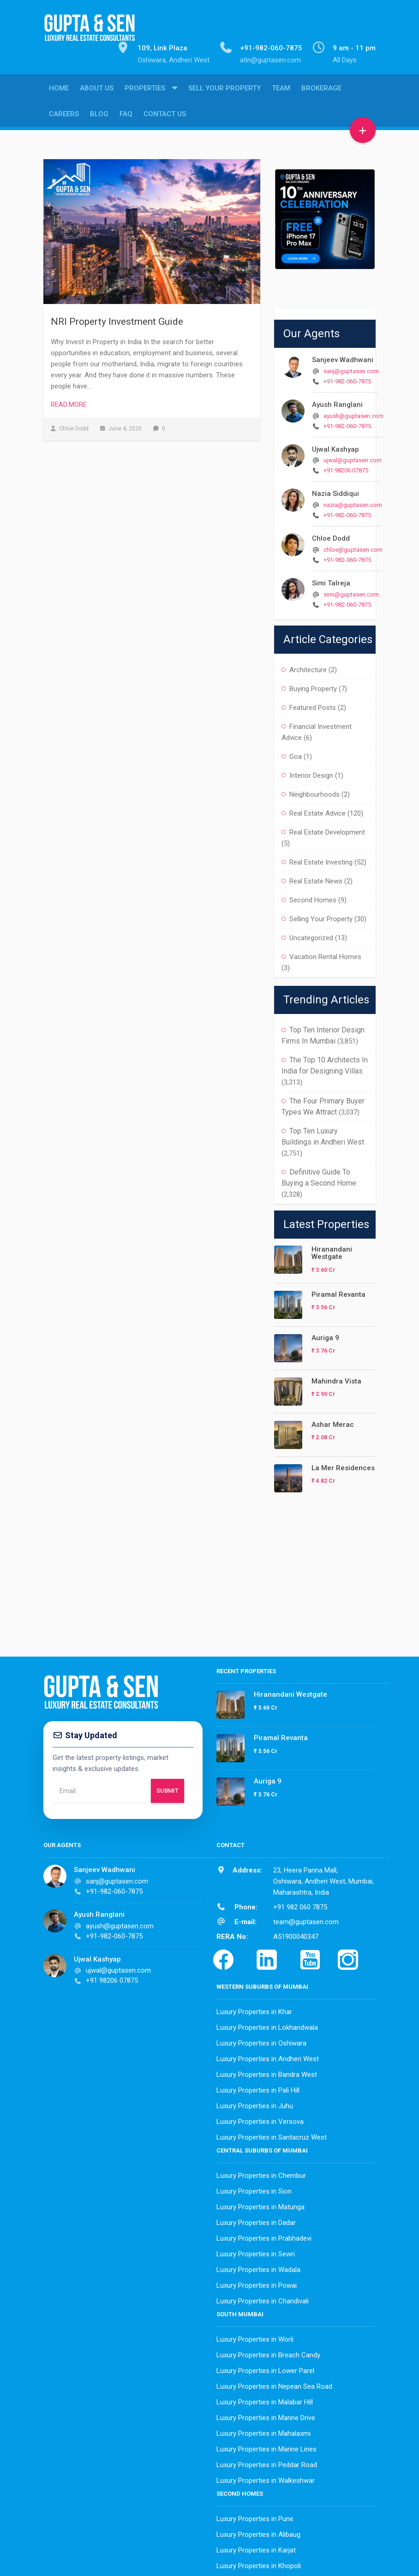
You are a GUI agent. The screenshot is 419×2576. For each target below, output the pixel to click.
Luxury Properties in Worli (254, 2337)
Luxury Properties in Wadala (258, 2267)
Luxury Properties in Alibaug (258, 2532)
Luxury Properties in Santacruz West (271, 2135)
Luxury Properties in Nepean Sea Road (274, 2384)
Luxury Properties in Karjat (256, 2548)
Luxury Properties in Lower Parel (265, 2368)
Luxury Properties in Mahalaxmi (263, 2431)
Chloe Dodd (331, 536)
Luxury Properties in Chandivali (262, 2299)
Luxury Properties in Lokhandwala (267, 2025)
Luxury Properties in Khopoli (258, 2563)
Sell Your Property (224, 91)
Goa (295, 754)
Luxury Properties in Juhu (254, 2103)
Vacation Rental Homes (325, 954)
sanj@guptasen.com (351, 368)
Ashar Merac (332, 1422)
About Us (97, 91)
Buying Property (313, 686)
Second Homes (312, 898)
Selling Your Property (321, 916)
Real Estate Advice (317, 811)
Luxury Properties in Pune (254, 2516)
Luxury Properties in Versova (260, 2119)
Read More (69, 402)
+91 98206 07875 (345, 468)
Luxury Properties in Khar (254, 2009)
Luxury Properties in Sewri (255, 2252)
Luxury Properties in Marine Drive (265, 2415)
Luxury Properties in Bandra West (266, 2072)
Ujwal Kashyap (335, 447)
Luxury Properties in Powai (256, 2283)
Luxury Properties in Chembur (261, 2173)
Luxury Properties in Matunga (260, 2204)
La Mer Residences (343, 1465)
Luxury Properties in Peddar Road (266, 2462)
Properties (145, 91)
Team (281, 91)
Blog (99, 117)
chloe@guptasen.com (353, 547)
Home (59, 91)
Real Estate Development (327, 830)
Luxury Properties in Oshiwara (261, 2041)
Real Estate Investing (321, 860)
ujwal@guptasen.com (352, 457)
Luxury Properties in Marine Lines (266, 2447)
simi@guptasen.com (351, 592)
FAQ (126, 117)
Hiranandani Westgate (331, 1251)
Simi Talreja (331, 581)
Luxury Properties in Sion (254, 2189)
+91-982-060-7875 (347, 379)
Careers (64, 117)
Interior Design (311, 773)
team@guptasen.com (306, 1919)
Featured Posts (312, 705)
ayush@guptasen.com (353, 413)
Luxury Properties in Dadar (256, 2220)
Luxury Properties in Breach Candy (268, 2353)
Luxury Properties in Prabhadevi (263, 2236)
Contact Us (165, 117)
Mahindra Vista (336, 1379)
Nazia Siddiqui (335, 491)
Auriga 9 (325, 1335)
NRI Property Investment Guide (117, 319)
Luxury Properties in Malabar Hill (264, 2400)
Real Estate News (315, 879)
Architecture (308, 667)
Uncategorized (311, 935)
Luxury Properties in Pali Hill (257, 2088)
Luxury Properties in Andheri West (267, 2056)
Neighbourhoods (314, 792)
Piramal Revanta (338, 1292)
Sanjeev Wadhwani (342, 357)
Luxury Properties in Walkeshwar (265, 2478)
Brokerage (321, 91)
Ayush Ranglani (337, 402)
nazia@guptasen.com (352, 502)
